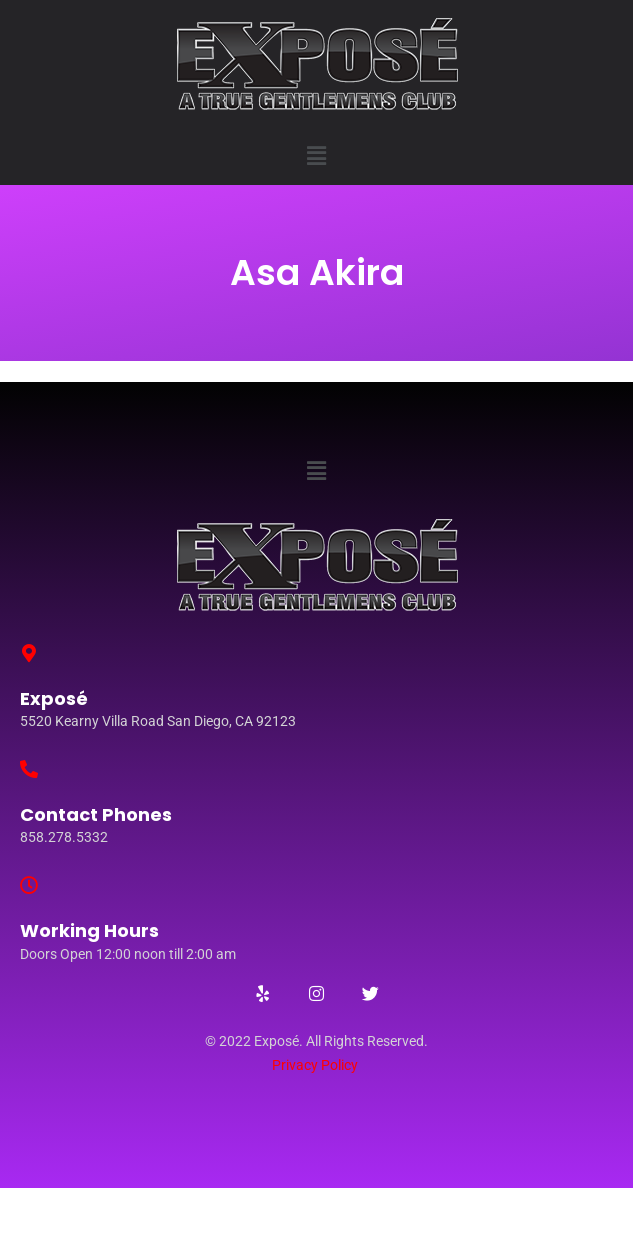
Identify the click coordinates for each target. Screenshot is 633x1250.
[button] (316, 156)
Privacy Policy (315, 1065)
